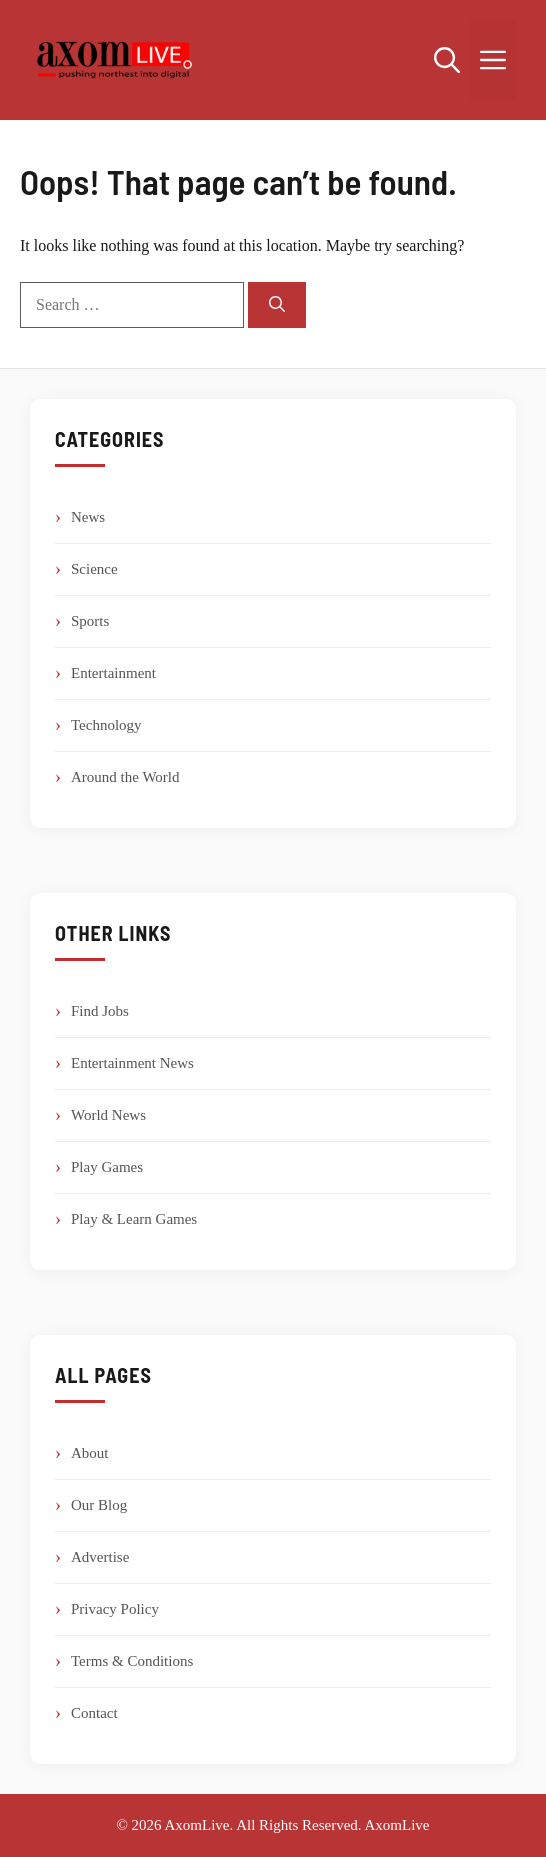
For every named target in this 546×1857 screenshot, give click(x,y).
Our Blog (99, 1505)
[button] (447, 60)
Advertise (100, 1557)
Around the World (125, 777)
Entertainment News (132, 1063)
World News (108, 1115)
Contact (94, 1713)
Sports (90, 621)
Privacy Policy (115, 1609)
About (90, 1453)
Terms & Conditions (132, 1661)
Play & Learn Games (134, 1219)
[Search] (277, 305)
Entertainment (113, 673)
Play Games (107, 1167)
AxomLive (397, 1825)
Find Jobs (100, 1011)
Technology (106, 725)
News (88, 517)
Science (94, 569)
